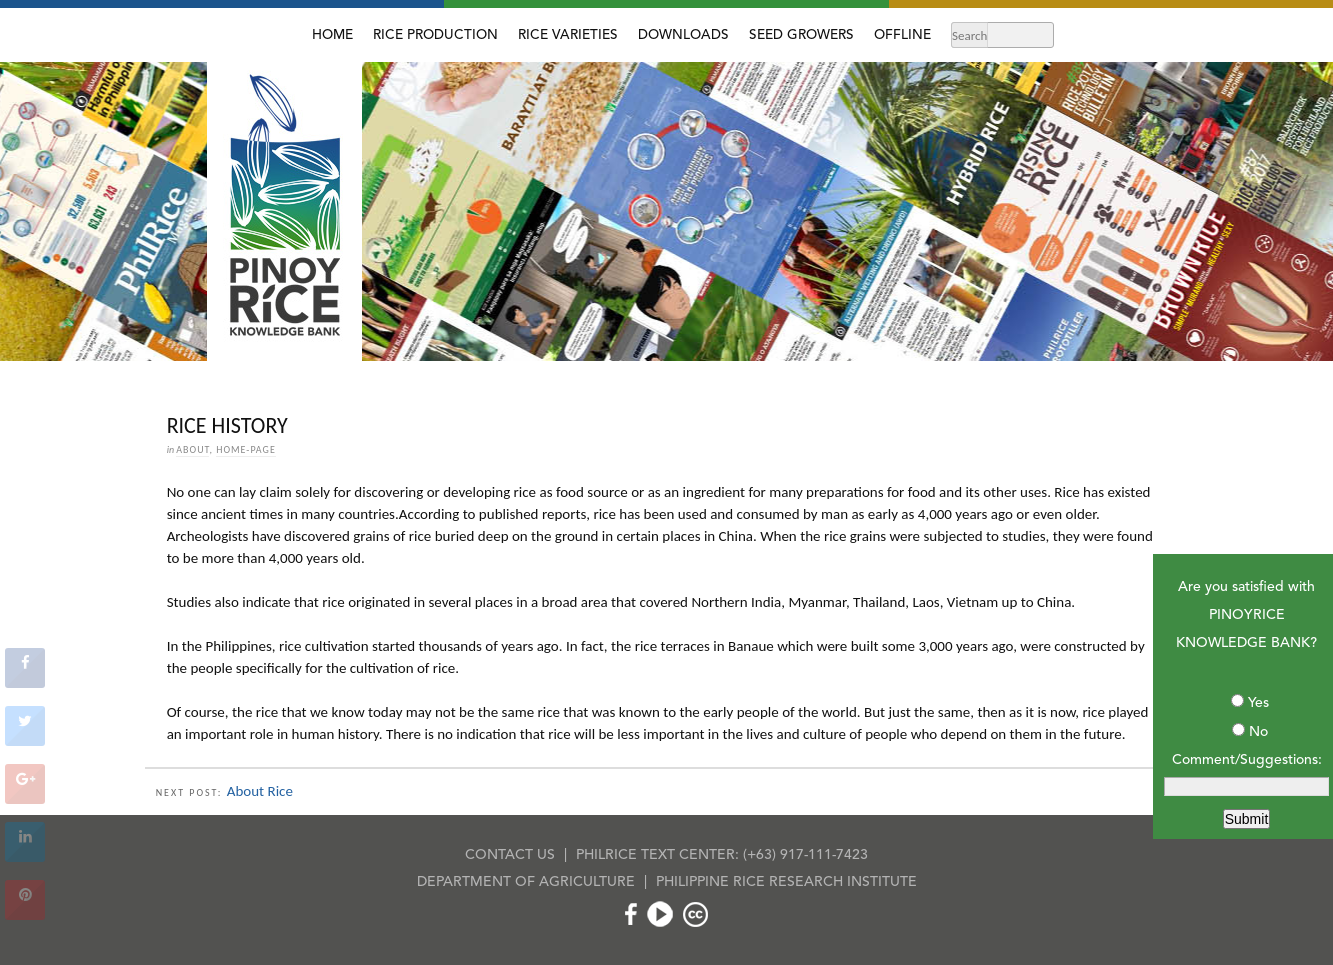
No (1258, 732)
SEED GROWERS (801, 35)
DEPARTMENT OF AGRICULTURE (526, 882)
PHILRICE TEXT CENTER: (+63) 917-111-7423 (722, 855)
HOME (332, 35)
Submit (1247, 819)
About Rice (260, 791)
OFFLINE (902, 35)
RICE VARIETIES (568, 35)
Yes (1258, 703)
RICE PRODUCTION (435, 35)
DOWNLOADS (683, 35)
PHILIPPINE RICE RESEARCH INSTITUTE (786, 882)
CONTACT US (510, 855)
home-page (246, 449)
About (192, 449)
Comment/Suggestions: (1247, 760)
